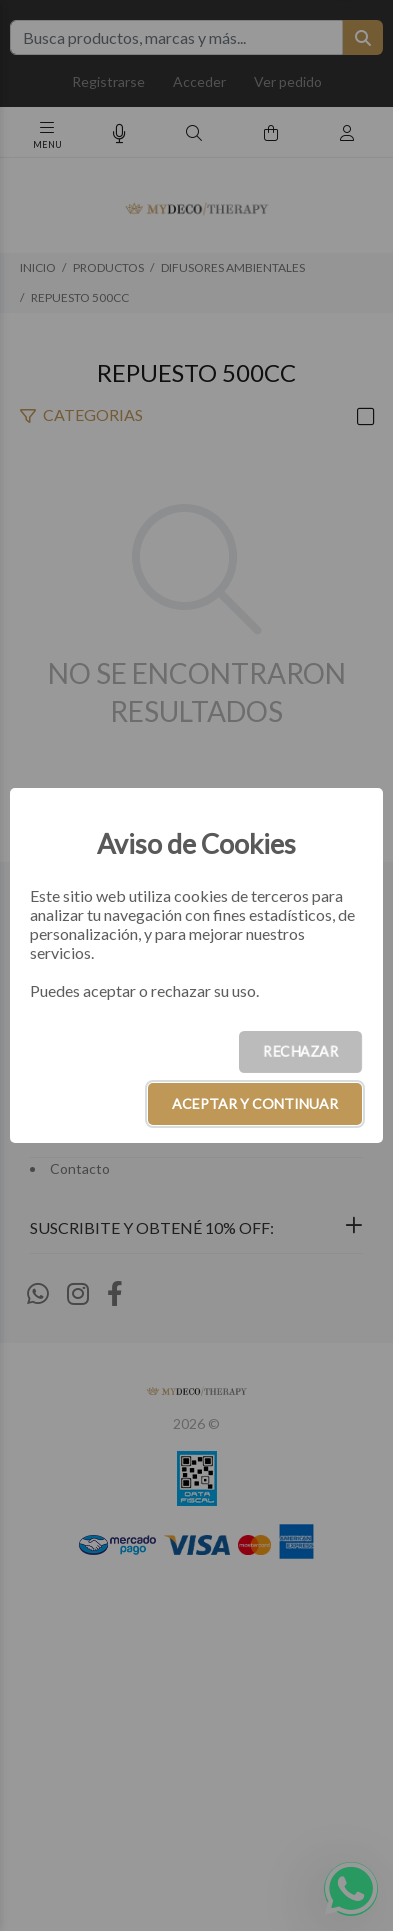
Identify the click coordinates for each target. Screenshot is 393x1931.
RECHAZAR (300, 1051)
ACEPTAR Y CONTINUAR (255, 1103)
